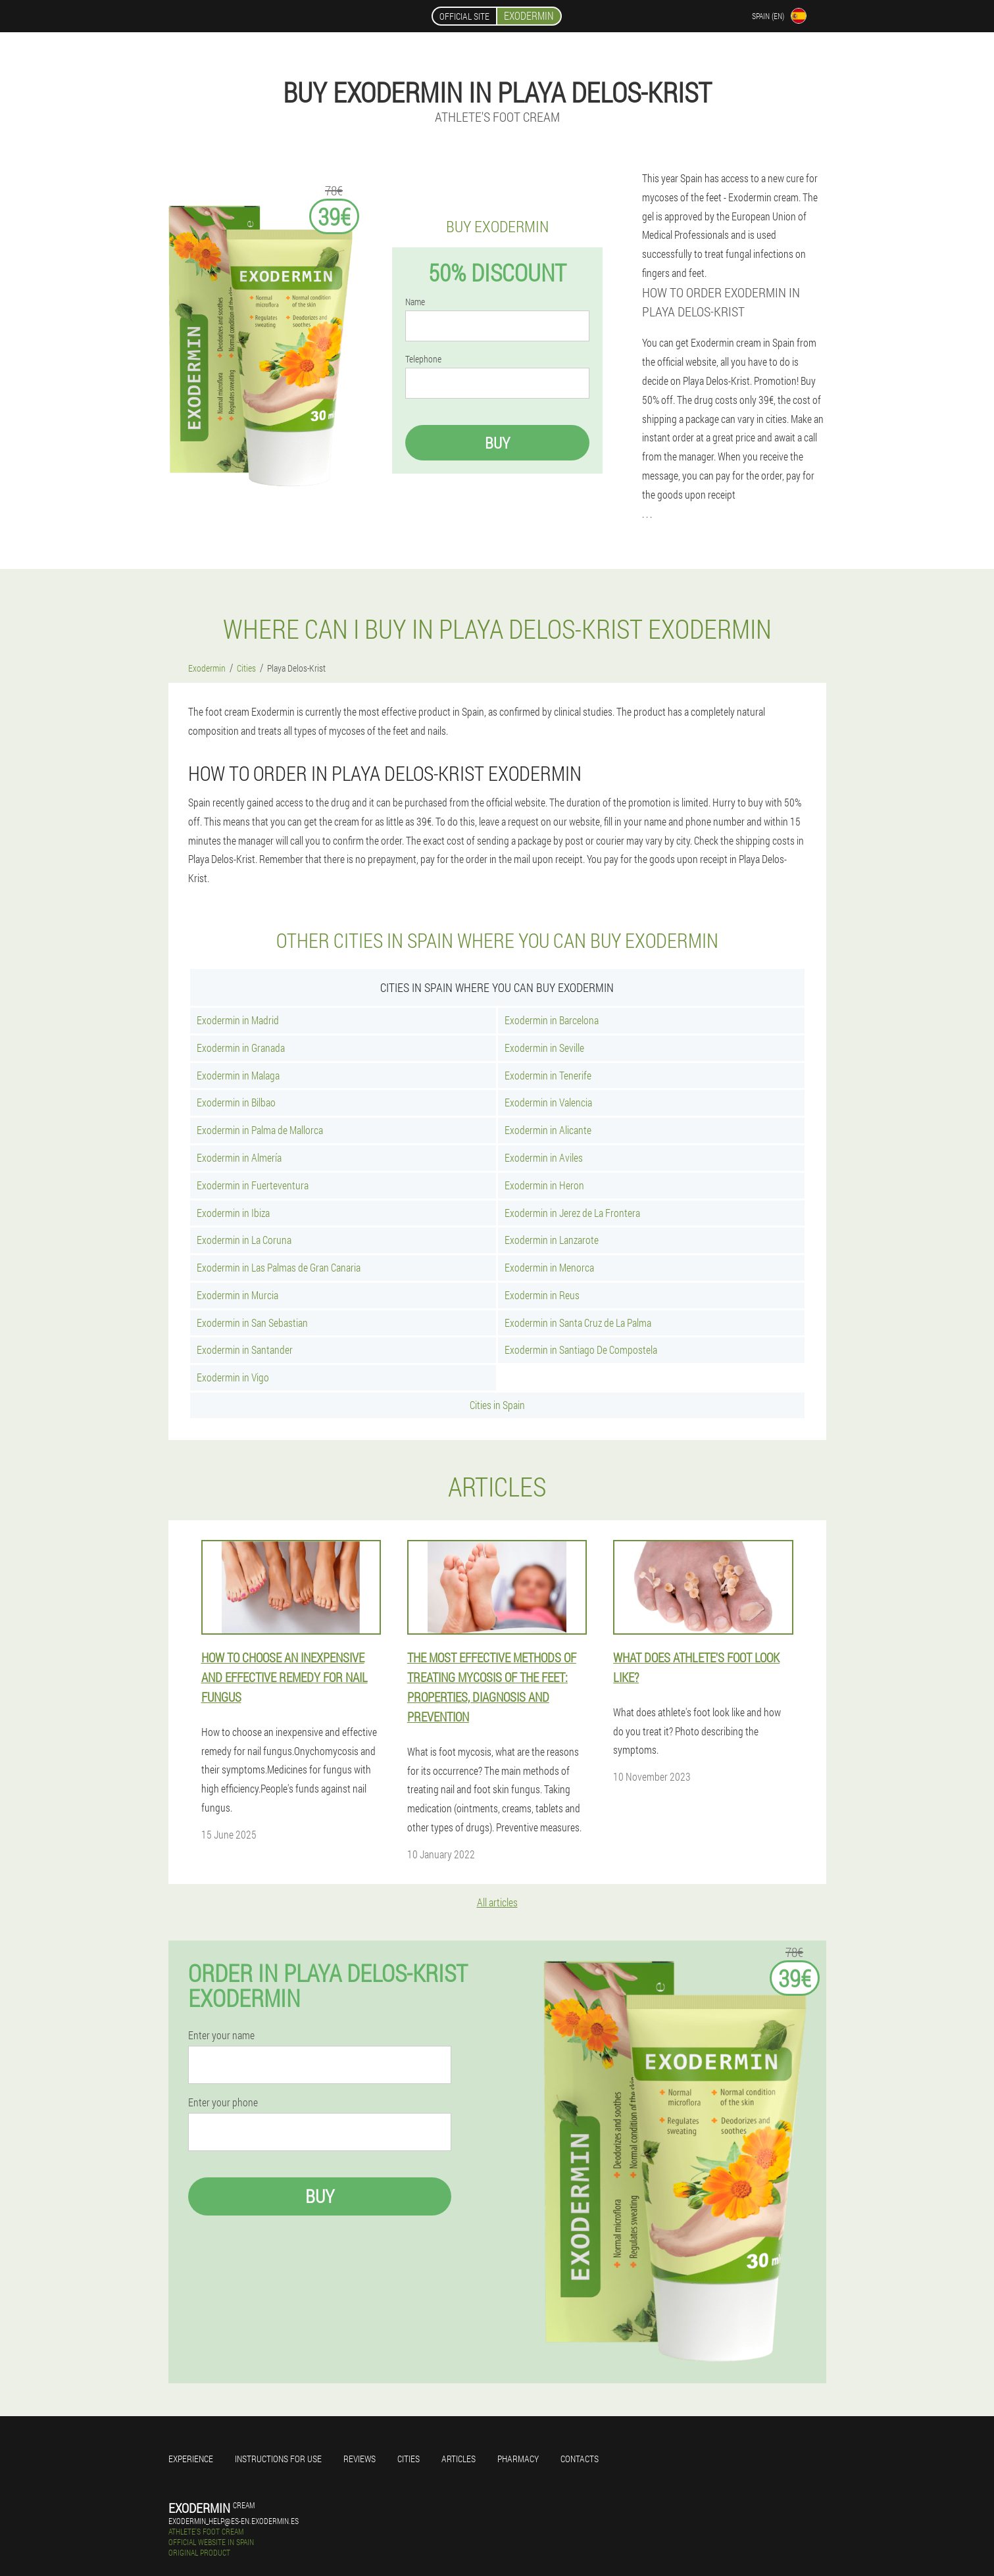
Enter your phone (223, 2102)
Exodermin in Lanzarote (552, 1240)
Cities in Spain (497, 1405)
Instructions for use (278, 2458)
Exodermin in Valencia (548, 1102)
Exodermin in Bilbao (236, 1102)
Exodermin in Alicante (548, 1130)
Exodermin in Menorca (549, 1267)
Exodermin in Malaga (238, 1075)
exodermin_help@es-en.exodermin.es (233, 2520)
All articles (497, 1902)
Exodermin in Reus (542, 1295)
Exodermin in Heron (544, 1185)
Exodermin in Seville (544, 1047)
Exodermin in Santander (245, 1349)
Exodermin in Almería (239, 1157)
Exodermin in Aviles (544, 1157)
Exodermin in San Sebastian (252, 1322)
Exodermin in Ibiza (233, 1213)
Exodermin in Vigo (233, 1377)
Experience (190, 2458)
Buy (497, 442)
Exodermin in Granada (241, 1047)
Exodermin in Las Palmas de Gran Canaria (278, 1267)
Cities (408, 2458)
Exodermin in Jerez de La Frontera (572, 1213)
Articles (458, 2458)
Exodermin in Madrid (238, 1020)
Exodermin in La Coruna (244, 1240)
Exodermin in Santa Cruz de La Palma (578, 1322)
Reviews (359, 2458)
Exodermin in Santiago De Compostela (581, 1349)
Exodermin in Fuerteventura (253, 1185)
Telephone (423, 359)
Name (415, 302)
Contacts (579, 2458)
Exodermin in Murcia (237, 1295)
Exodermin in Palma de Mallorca (260, 1130)
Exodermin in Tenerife (548, 1075)
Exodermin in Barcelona (552, 1020)
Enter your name (221, 2035)
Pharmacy (518, 2458)
